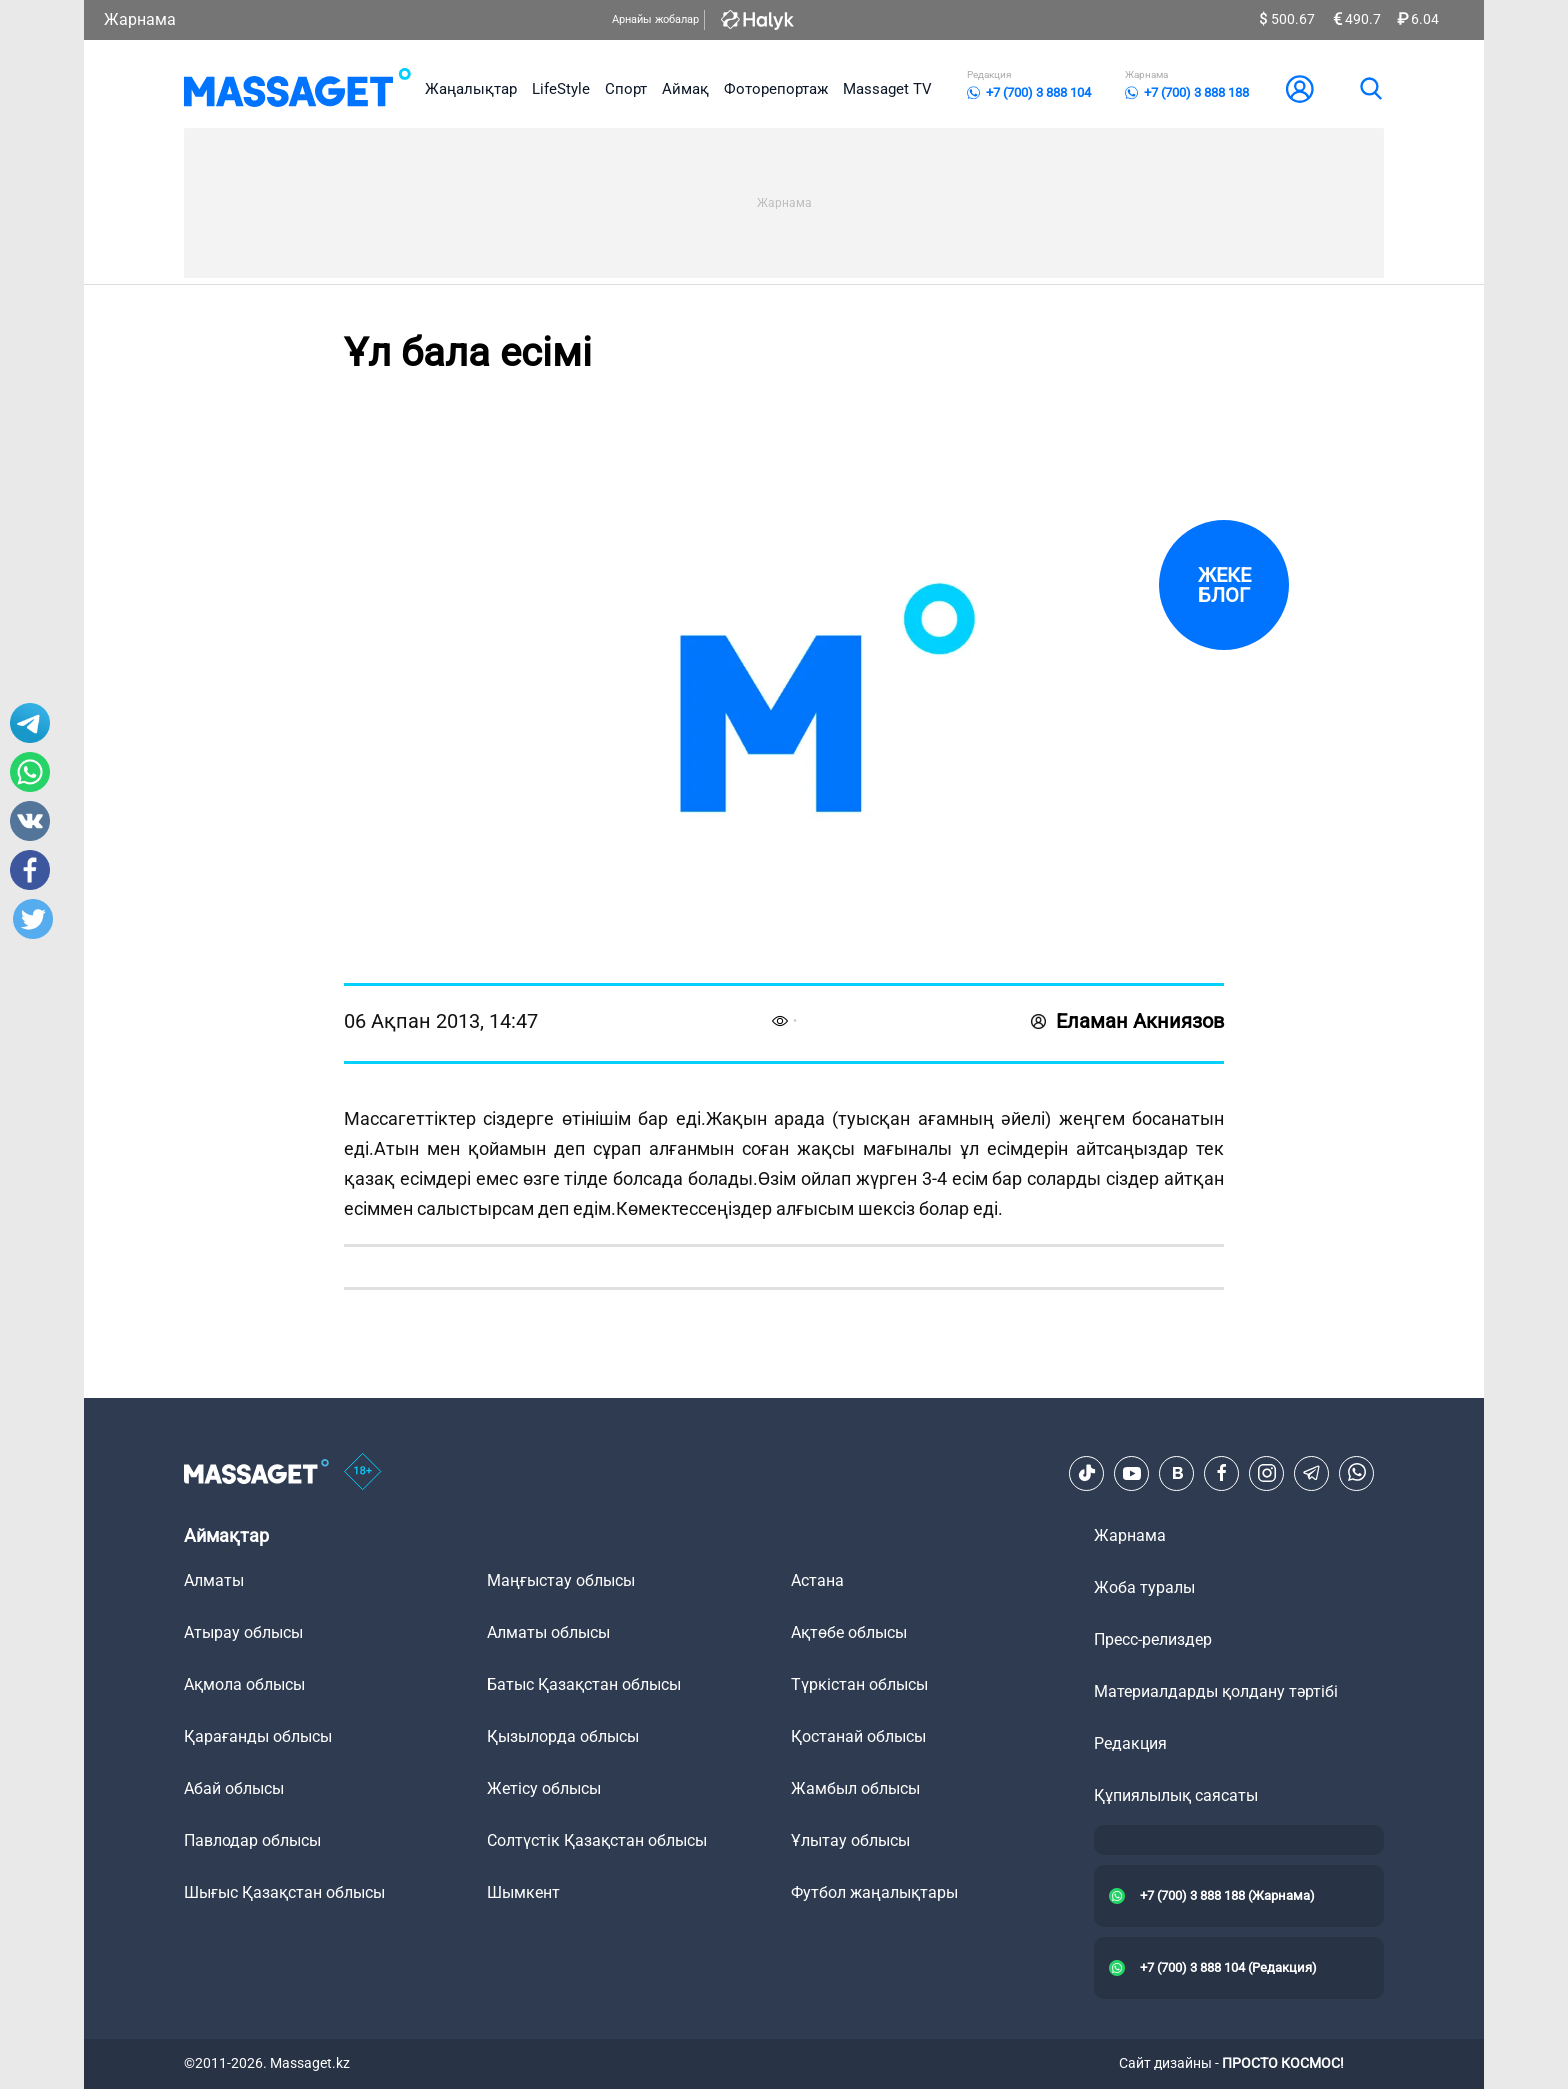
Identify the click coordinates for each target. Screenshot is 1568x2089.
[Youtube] (1132, 1473)
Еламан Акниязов (1127, 1021)
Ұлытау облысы (850, 1840)
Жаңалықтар (471, 89)
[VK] (1177, 1473)
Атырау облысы (243, 1632)
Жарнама (140, 19)
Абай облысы (234, 1788)
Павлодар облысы (252, 1840)
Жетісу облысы (544, 1788)
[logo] (297, 89)
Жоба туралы (1144, 1587)
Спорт (626, 89)
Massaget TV (887, 89)
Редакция (1130, 1743)
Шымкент (523, 1892)
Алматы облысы (548, 1632)
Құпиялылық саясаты (1176, 1795)
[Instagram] (1267, 1473)
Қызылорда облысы (563, 1736)
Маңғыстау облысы (561, 1580)
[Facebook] (1222, 1473)
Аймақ (685, 89)
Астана (817, 1580)
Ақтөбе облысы (849, 1632)
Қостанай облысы (858, 1736)
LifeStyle (561, 89)
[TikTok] (1087, 1473)
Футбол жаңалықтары (874, 1892)
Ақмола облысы (244, 1684)
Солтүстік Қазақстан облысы (597, 1840)
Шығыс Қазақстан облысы (284, 1892)
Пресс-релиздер (1153, 1639)
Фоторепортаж (776, 89)
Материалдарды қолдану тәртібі (1216, 1691)
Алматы (214, 1580)
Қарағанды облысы (258, 1736)
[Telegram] (1312, 1473)
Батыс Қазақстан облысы (584, 1684)
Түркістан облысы (859, 1684)
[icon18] (363, 1473)
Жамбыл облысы (855, 1788)
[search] (1370, 89)
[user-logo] (1300, 89)
